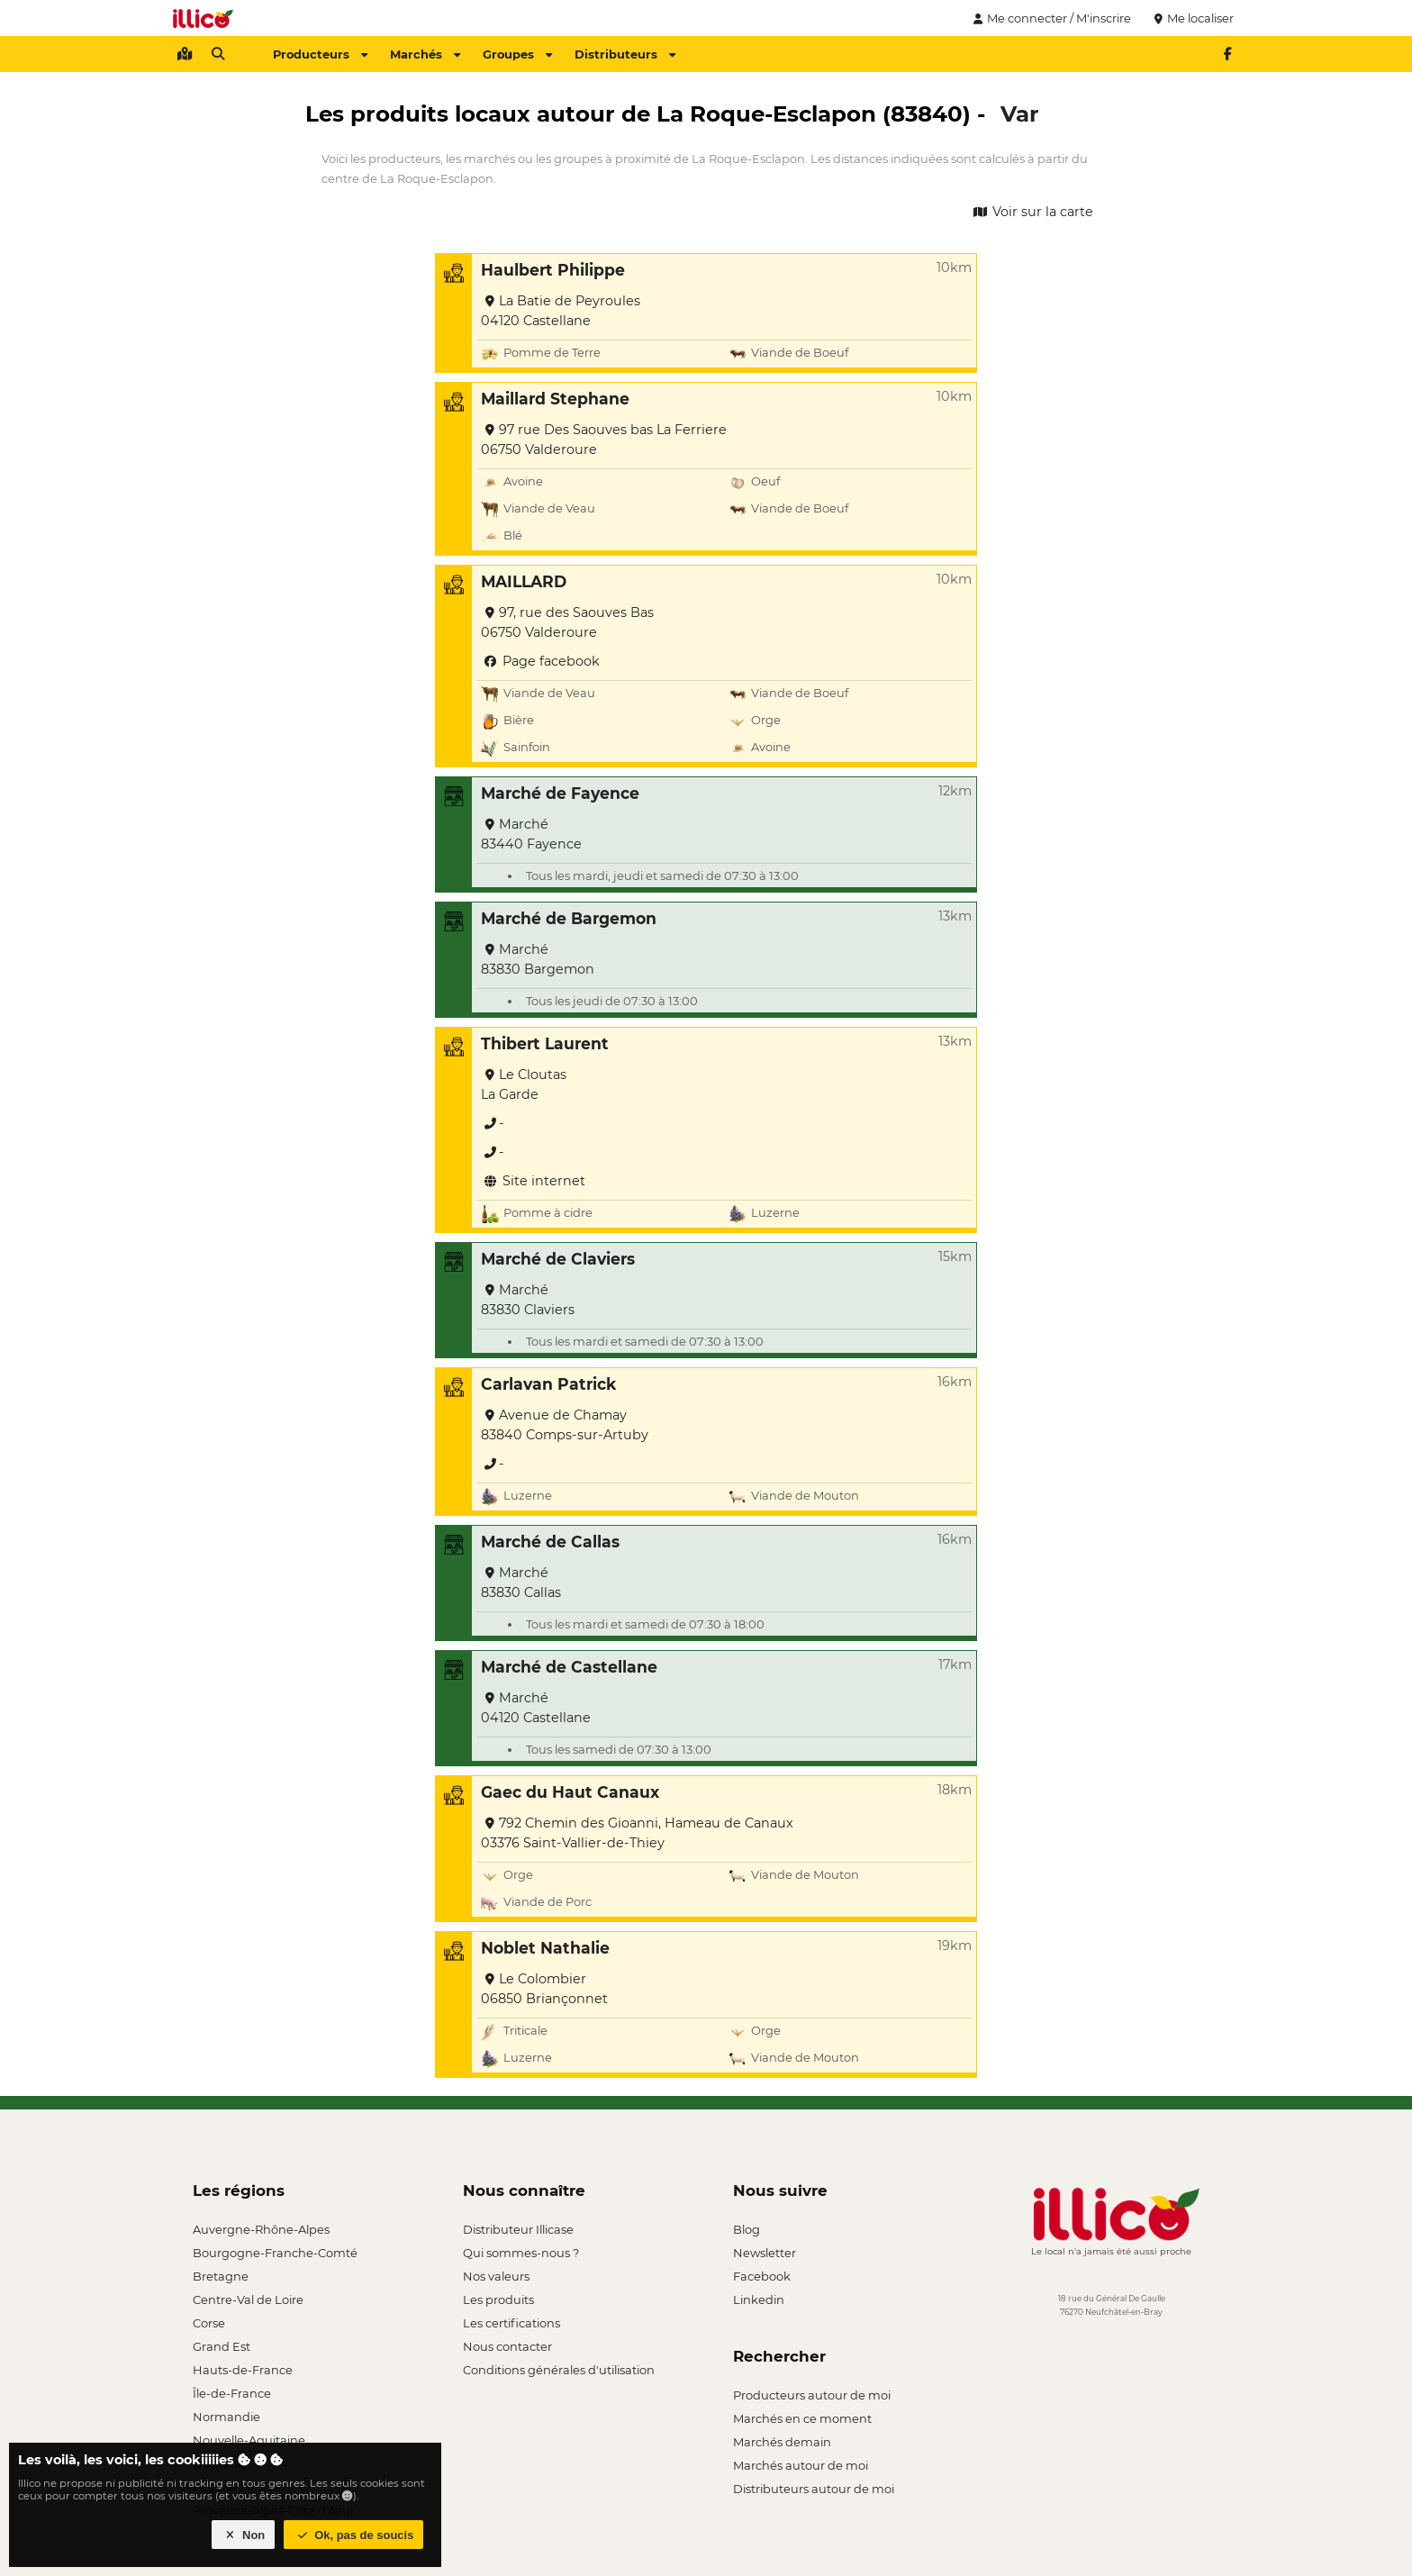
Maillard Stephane (555, 398)
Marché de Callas (550, 1541)
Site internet (533, 1181)
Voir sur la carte (1032, 212)
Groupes (517, 54)
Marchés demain (782, 2442)
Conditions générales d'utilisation (559, 2370)
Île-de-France (232, 2393)
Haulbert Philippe (553, 269)
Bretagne (221, 2276)
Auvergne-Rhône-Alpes (261, 2229)
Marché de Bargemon (568, 918)
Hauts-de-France (243, 2370)
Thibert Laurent (545, 1043)
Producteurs (320, 54)
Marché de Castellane (569, 1666)
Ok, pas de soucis (354, 2535)
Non (244, 2535)
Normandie (226, 2416)
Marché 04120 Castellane (536, 1708)
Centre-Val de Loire (248, 2299)
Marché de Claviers (558, 1258)
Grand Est (221, 2346)
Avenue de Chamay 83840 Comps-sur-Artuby (564, 1425)
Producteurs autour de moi (812, 2395)
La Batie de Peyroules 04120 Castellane (560, 311)
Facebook (762, 2276)
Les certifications (511, 2323)
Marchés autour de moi (800, 2465)
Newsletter (764, 2252)
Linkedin (758, 2299)
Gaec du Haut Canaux (570, 1791)
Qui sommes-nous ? (521, 2252)
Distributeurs (625, 54)
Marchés (425, 54)
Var (1019, 113)
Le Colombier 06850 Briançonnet (544, 1989)
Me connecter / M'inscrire (1050, 18)
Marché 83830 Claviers (528, 1300)
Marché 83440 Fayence (531, 834)
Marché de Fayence (560, 793)
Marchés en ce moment (802, 2418)
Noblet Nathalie (545, 1947)
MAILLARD (523, 581)
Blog (746, 2229)
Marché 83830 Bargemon (537, 959)
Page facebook (540, 661)
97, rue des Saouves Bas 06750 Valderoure (567, 622)
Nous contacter (507, 2346)
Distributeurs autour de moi (813, 2488)
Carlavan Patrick (548, 1383)
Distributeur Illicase (518, 2229)
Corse (209, 2323)
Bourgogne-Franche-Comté (275, 2252)
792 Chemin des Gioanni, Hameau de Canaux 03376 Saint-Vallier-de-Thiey (637, 1833)
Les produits (498, 2299)
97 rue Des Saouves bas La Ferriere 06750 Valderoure (604, 440)
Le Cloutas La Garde (523, 1084)
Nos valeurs (496, 2276)
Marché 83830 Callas (521, 1583)
